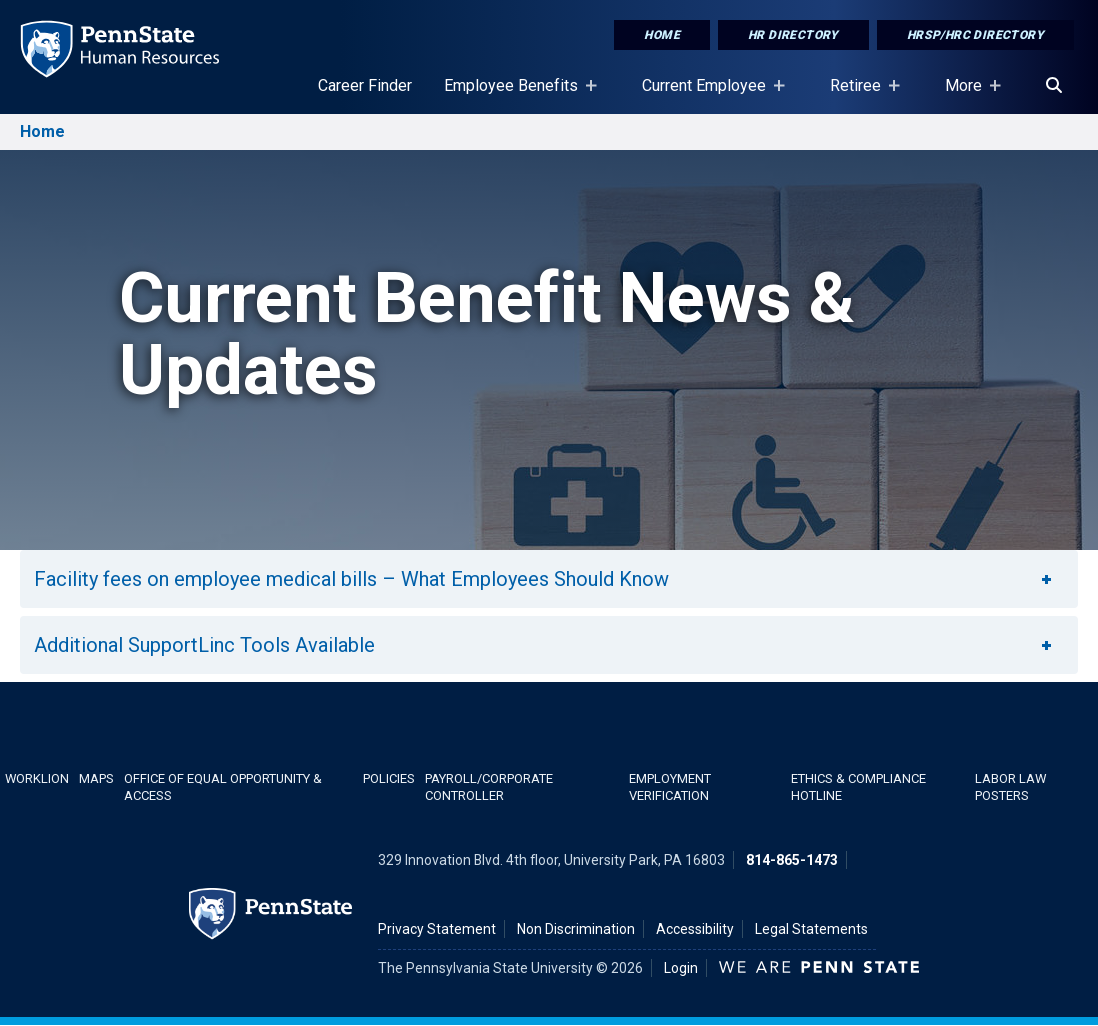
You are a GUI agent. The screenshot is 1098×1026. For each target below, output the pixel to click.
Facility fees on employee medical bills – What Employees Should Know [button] (544, 579)
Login (681, 968)
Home (662, 35)
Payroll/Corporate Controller (489, 787)
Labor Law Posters (1010, 787)
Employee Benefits (515, 95)
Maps (96, 778)
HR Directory (793, 35)
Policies (389, 778)
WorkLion (37, 778)
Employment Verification (670, 787)
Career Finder (365, 85)
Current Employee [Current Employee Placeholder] (708, 95)
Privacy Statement (437, 929)
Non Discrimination (576, 929)
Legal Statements (811, 929)
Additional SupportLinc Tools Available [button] (544, 645)
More (967, 95)
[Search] (1054, 86)
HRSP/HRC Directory (975, 35)
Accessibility (695, 929)
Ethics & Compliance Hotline (858, 787)
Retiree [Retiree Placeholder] (859, 95)
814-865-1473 (792, 860)
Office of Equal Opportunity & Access (223, 787)
